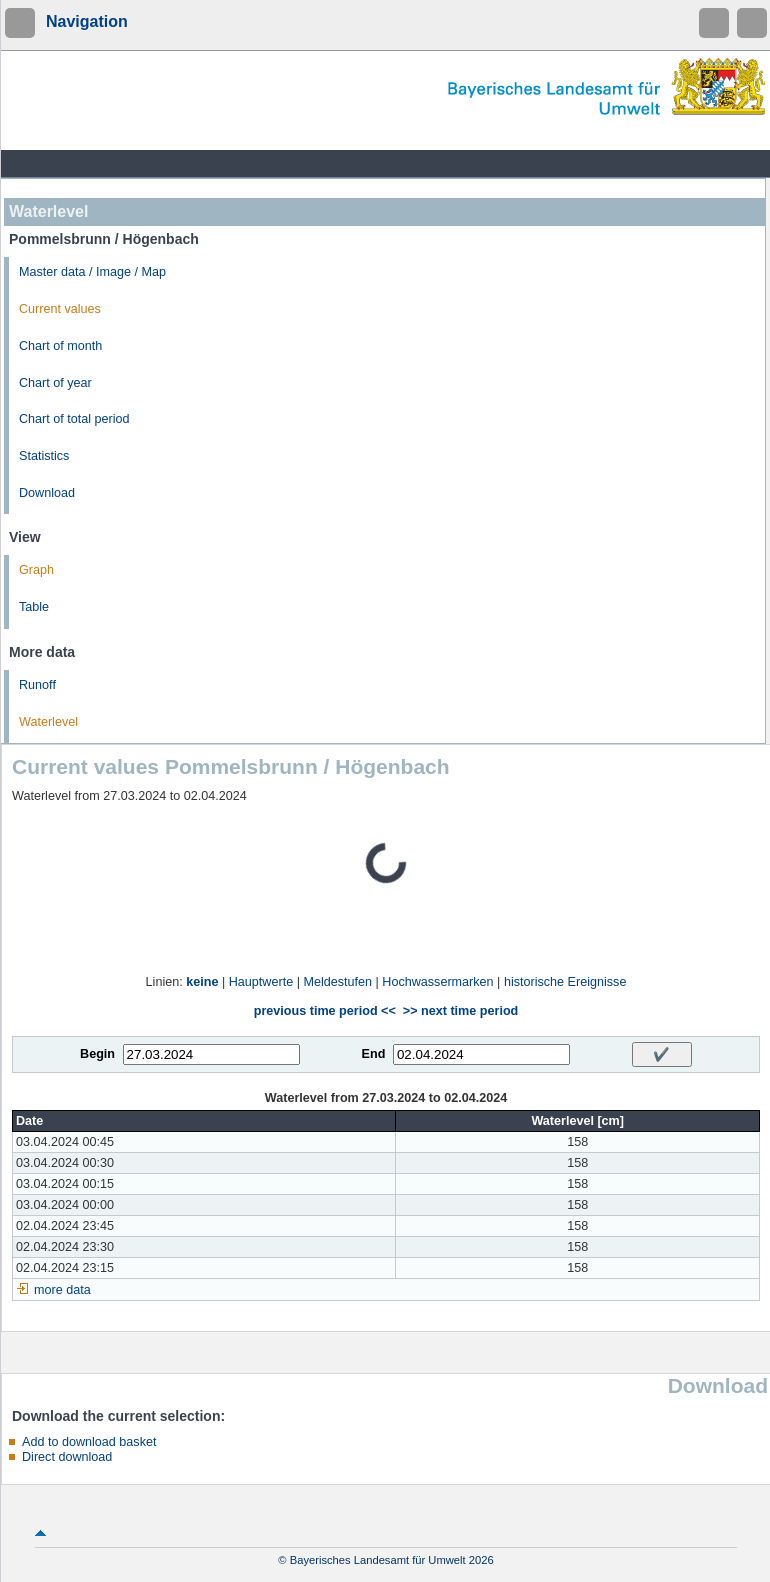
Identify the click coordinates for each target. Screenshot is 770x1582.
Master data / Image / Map (92, 272)
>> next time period (460, 1011)
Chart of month (60, 346)
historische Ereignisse (565, 982)
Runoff (37, 685)
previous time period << (325, 1011)
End (374, 1054)
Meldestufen (337, 982)
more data (62, 1290)
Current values (60, 309)
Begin (97, 1054)
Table (34, 607)
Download (47, 493)
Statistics (44, 456)
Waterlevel (48, 722)
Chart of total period (74, 419)
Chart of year (55, 383)
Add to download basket (89, 1442)
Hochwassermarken (437, 982)
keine (202, 982)
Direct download (67, 1457)
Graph (36, 570)
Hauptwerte (261, 982)
